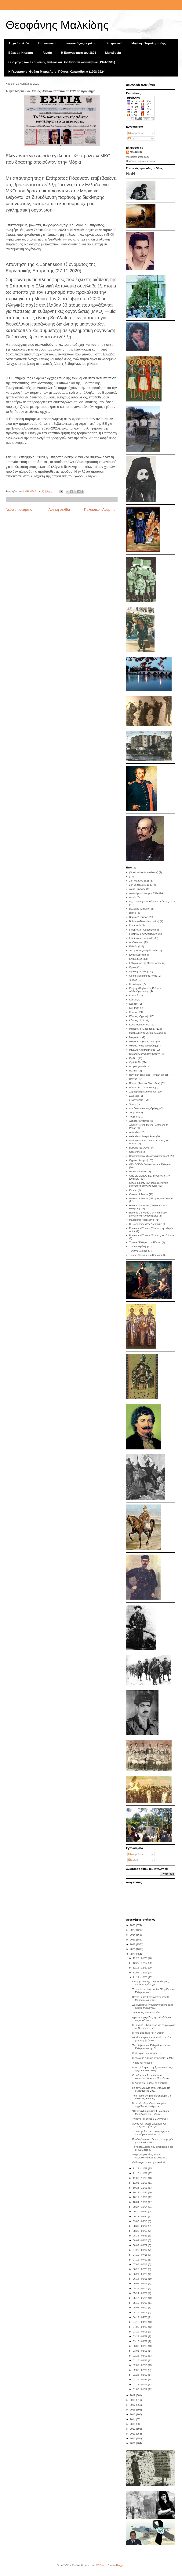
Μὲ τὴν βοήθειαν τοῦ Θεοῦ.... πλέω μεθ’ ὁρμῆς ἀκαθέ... (151, 2039)
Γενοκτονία (135, 925)
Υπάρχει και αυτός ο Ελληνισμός (150, 2118)
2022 (133, 1944)
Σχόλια (133, 138)
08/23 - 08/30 (140, 2230)
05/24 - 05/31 (140, 2293)
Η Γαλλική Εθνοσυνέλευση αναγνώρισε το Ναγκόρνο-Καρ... (153, 2026)
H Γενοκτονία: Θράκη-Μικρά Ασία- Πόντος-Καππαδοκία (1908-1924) (57, 71)
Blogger (120, 2565)
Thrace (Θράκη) (137, 1246)
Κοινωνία (134, 995)
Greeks (133, 1190)
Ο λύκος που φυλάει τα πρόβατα (149, 2083)
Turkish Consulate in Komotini (145, 1255)
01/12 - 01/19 (140, 2384)
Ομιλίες (133, 1058)
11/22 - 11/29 (140, 2168)
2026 (133, 1925)
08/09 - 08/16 (140, 2240)
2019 (133, 2395)
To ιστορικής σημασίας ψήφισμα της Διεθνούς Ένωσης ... (151, 2097)
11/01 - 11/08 (140, 2182)
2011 (133, 2433)
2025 (133, 1930)
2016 (133, 2409)
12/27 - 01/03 (140, 1958)
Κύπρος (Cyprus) (138, 1016)
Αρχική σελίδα (18, 43)
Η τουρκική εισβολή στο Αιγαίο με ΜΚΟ (153, 2058)
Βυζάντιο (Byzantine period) (144, 921)
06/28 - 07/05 (140, 2269)
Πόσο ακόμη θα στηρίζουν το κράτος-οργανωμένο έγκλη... (152, 2069)
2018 (133, 2400)
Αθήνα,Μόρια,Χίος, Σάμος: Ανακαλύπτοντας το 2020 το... (149, 2156)
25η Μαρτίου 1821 (139, 880)
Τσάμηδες (134, 1116)
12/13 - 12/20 (140, 1967)
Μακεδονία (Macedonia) (142, 1028)
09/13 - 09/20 (140, 2216)
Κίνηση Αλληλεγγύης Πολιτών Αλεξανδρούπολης (145, 990)
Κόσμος (133, 999)
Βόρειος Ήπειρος (21, 52)
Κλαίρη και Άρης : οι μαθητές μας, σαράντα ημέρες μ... (150, 1983)
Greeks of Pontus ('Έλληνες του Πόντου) (151, 1198)
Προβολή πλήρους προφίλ (140, 161)
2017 (133, 2404)
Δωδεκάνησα (136, 942)
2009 (133, 2443)
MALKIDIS (136, 152)
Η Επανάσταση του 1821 (78, 52)
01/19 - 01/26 (140, 2379)
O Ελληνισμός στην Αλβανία (144, 1224)
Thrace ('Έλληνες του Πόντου (145, 1242)
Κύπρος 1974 (136, 1020)
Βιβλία (132, 912)
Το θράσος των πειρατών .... (147, 2012)
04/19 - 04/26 (140, 2317)
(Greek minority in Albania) (143, 872)
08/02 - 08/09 (140, 2245)
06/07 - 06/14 (140, 2283)
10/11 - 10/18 (140, 2197)
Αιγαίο (47, 52)
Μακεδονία (113, 52)
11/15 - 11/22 (140, 2173)
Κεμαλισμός (135, 984)
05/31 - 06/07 (140, 2288)
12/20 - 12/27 (140, 1962)
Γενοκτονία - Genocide (141, 929)
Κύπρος (133, 1012)
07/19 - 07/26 (140, 2254)
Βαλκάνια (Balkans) (139, 908)
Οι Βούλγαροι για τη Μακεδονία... (150, 2162)
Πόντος (133, 1079)
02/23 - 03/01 (140, 2355)
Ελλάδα (133, 946)
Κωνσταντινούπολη (139, 1024)
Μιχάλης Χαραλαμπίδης (148, 43)
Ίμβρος (133, 979)
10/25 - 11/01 (140, 2187)
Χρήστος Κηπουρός (140, 1120)
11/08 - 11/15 (140, 2178)
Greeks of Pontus (138, 1194)
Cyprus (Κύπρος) (138, 1160)
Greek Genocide (138, 1171)
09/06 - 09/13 (140, 2221)
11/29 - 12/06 (140, 1977)
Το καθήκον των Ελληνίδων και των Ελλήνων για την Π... (151, 2047)
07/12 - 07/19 (140, 2259)
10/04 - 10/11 (140, 2202)
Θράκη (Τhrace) (137, 971)
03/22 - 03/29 (140, 2336)
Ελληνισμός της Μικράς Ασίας (145, 963)
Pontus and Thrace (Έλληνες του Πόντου (151, 1235)
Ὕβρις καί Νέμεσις (142, 2062)
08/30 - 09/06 (140, 2226)
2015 (133, 2414)
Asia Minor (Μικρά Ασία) (142, 1136)
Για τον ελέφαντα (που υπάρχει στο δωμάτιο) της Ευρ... (151, 2089)
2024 (133, 1934)
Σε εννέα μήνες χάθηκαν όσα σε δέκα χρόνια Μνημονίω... (152, 2006)
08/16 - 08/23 (140, 2235)
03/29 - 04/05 (140, 2331)
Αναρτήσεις (136, 133)
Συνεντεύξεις (136, 1100)
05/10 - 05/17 (140, 2302)
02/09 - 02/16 (140, 2365)
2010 (133, 2438)
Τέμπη (132, 1104)
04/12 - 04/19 (140, 2322)
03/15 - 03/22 (140, 2341)
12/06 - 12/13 (140, 1972)
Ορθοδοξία (135, 1062)
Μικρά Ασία (135, 1037)
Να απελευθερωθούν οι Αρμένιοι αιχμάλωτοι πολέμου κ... (149, 2105)
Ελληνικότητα (136, 954)
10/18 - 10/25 (140, 2192)
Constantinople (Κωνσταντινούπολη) (149, 1156)
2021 (133, 1949)
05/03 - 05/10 (140, 2307)
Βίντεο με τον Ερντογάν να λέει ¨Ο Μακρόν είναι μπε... (150, 1998)
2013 (133, 2424)
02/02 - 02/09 (140, 2370)
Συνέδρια (134, 1095)
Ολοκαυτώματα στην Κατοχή (144, 1054)
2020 (133, 1954)
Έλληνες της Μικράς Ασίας (143, 950)
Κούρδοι (133, 1003)
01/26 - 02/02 (140, 2374)
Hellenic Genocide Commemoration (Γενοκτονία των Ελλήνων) (148, 1214)
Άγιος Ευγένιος (137, 889)
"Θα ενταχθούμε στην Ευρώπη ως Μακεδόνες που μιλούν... (150, 2112)
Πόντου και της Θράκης (142, 1087)
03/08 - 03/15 (140, 2346)
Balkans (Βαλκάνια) (139, 1147)
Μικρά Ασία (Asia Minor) (142, 1041)
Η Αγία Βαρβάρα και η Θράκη (148, 2032)
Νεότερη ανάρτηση (20, 509)
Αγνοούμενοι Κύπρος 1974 (143, 893)
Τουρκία (133, 1112)
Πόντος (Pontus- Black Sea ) (144, 1083)
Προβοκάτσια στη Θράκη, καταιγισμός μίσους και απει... (152, 2141)
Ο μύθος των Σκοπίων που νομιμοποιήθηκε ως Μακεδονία (150, 2077)
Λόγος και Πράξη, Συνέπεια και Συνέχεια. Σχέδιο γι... (149, 2125)
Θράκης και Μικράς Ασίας (143, 975)
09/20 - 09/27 (140, 2211)
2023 (133, 1939)
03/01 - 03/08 (140, 2350)
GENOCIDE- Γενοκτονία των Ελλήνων (150, 1164)
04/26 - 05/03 (140, 2312)
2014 (133, 2419)
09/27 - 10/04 (140, 2206)
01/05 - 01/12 (140, 2389)
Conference (135, 1151)
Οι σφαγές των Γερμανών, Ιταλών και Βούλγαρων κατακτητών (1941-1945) (61, 62)
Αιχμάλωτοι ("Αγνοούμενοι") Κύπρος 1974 (152, 901)
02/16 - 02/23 (140, 2360)
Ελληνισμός (135, 958)
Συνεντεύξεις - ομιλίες (80, 43)
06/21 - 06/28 (140, 2274)
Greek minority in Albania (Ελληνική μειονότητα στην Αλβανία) (148, 1184)
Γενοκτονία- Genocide (141, 938)
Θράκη (132, 967)
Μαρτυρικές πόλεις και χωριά (145, 1032)
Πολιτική (133, 1070)
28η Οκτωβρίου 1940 (140, 884)
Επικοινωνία (47, 43)
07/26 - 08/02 (140, 2250)
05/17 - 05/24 (140, 2297)
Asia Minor (135, 1132)
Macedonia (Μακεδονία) (142, 1219)
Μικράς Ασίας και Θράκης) (143, 1045)
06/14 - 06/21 (140, 2278)
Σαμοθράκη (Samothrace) (143, 1091)
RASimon (101, 2565)
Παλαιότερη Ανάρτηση (101, 509)
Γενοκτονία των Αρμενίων (143, 933)
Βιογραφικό (114, 43)
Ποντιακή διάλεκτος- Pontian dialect (148, 1074)
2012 (133, 2428)
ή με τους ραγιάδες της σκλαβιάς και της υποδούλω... (151, 2019)
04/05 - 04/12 (140, 2326)
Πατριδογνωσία (137, 1066)
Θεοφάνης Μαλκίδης (57, 25)
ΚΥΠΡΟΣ (134, 1008)
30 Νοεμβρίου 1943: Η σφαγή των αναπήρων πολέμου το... (150, 2133)
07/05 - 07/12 (140, 2264)
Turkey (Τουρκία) (138, 1250)
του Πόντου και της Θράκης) (144, 1108)
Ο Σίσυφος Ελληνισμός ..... (146, 2053)
